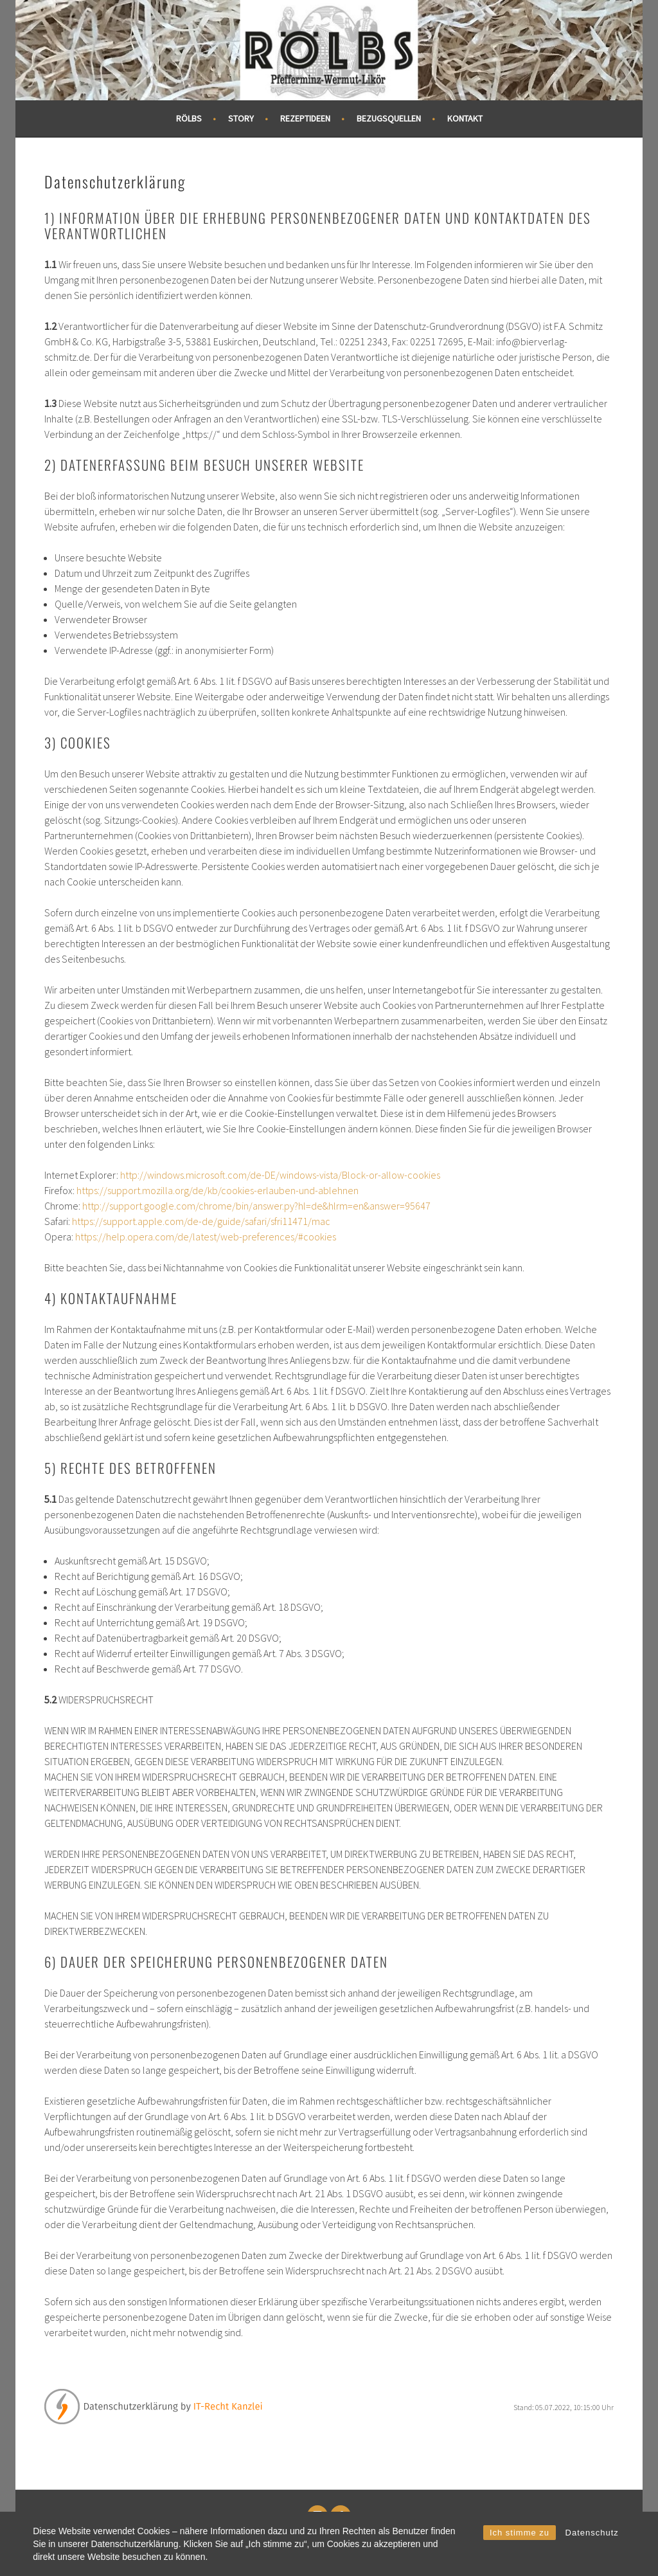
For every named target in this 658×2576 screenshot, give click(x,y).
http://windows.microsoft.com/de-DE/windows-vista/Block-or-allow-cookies (280, 1174)
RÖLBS (189, 118)
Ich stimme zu (519, 2532)
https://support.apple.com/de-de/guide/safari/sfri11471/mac (201, 1221)
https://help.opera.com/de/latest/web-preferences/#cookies (205, 1236)
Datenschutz (592, 2532)
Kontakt (465, 118)
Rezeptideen (305, 118)
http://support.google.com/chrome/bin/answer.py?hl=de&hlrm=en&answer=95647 (256, 1205)
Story (241, 118)
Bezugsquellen (389, 118)
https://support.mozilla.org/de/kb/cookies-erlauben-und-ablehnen (217, 1190)
